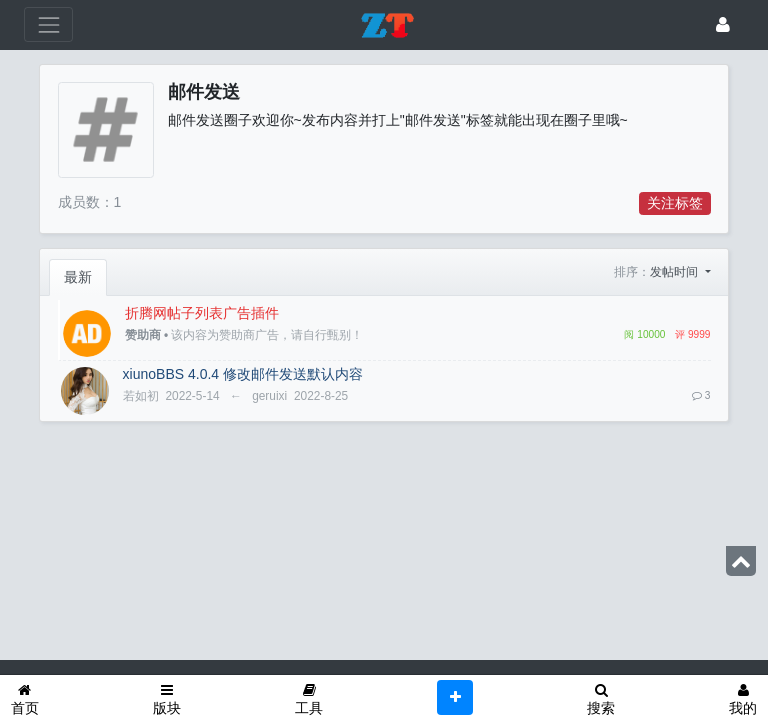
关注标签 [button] (675, 203)
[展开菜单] (48, 24)
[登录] (723, 24)
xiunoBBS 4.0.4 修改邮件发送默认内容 (243, 374)
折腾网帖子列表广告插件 (202, 313)
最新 (78, 277)
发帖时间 (675, 272)
